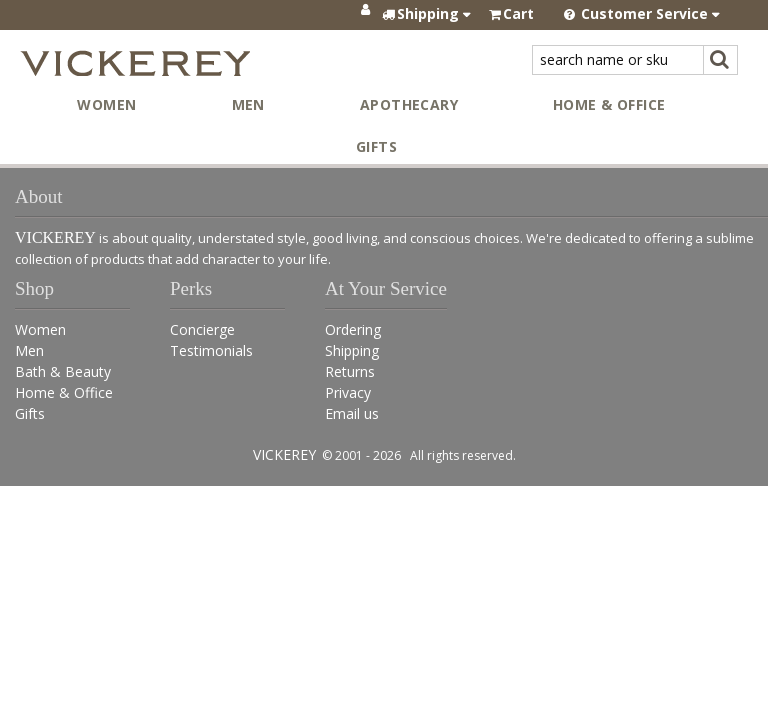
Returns (350, 371)
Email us (352, 413)
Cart (518, 13)
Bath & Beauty (63, 371)
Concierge (202, 329)
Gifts (376, 146)
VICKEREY (284, 454)
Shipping (352, 350)
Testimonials (211, 350)
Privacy (348, 392)
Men (248, 104)
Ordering (353, 329)
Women (106, 104)
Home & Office (609, 104)
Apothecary (409, 104)
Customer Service (642, 13)
